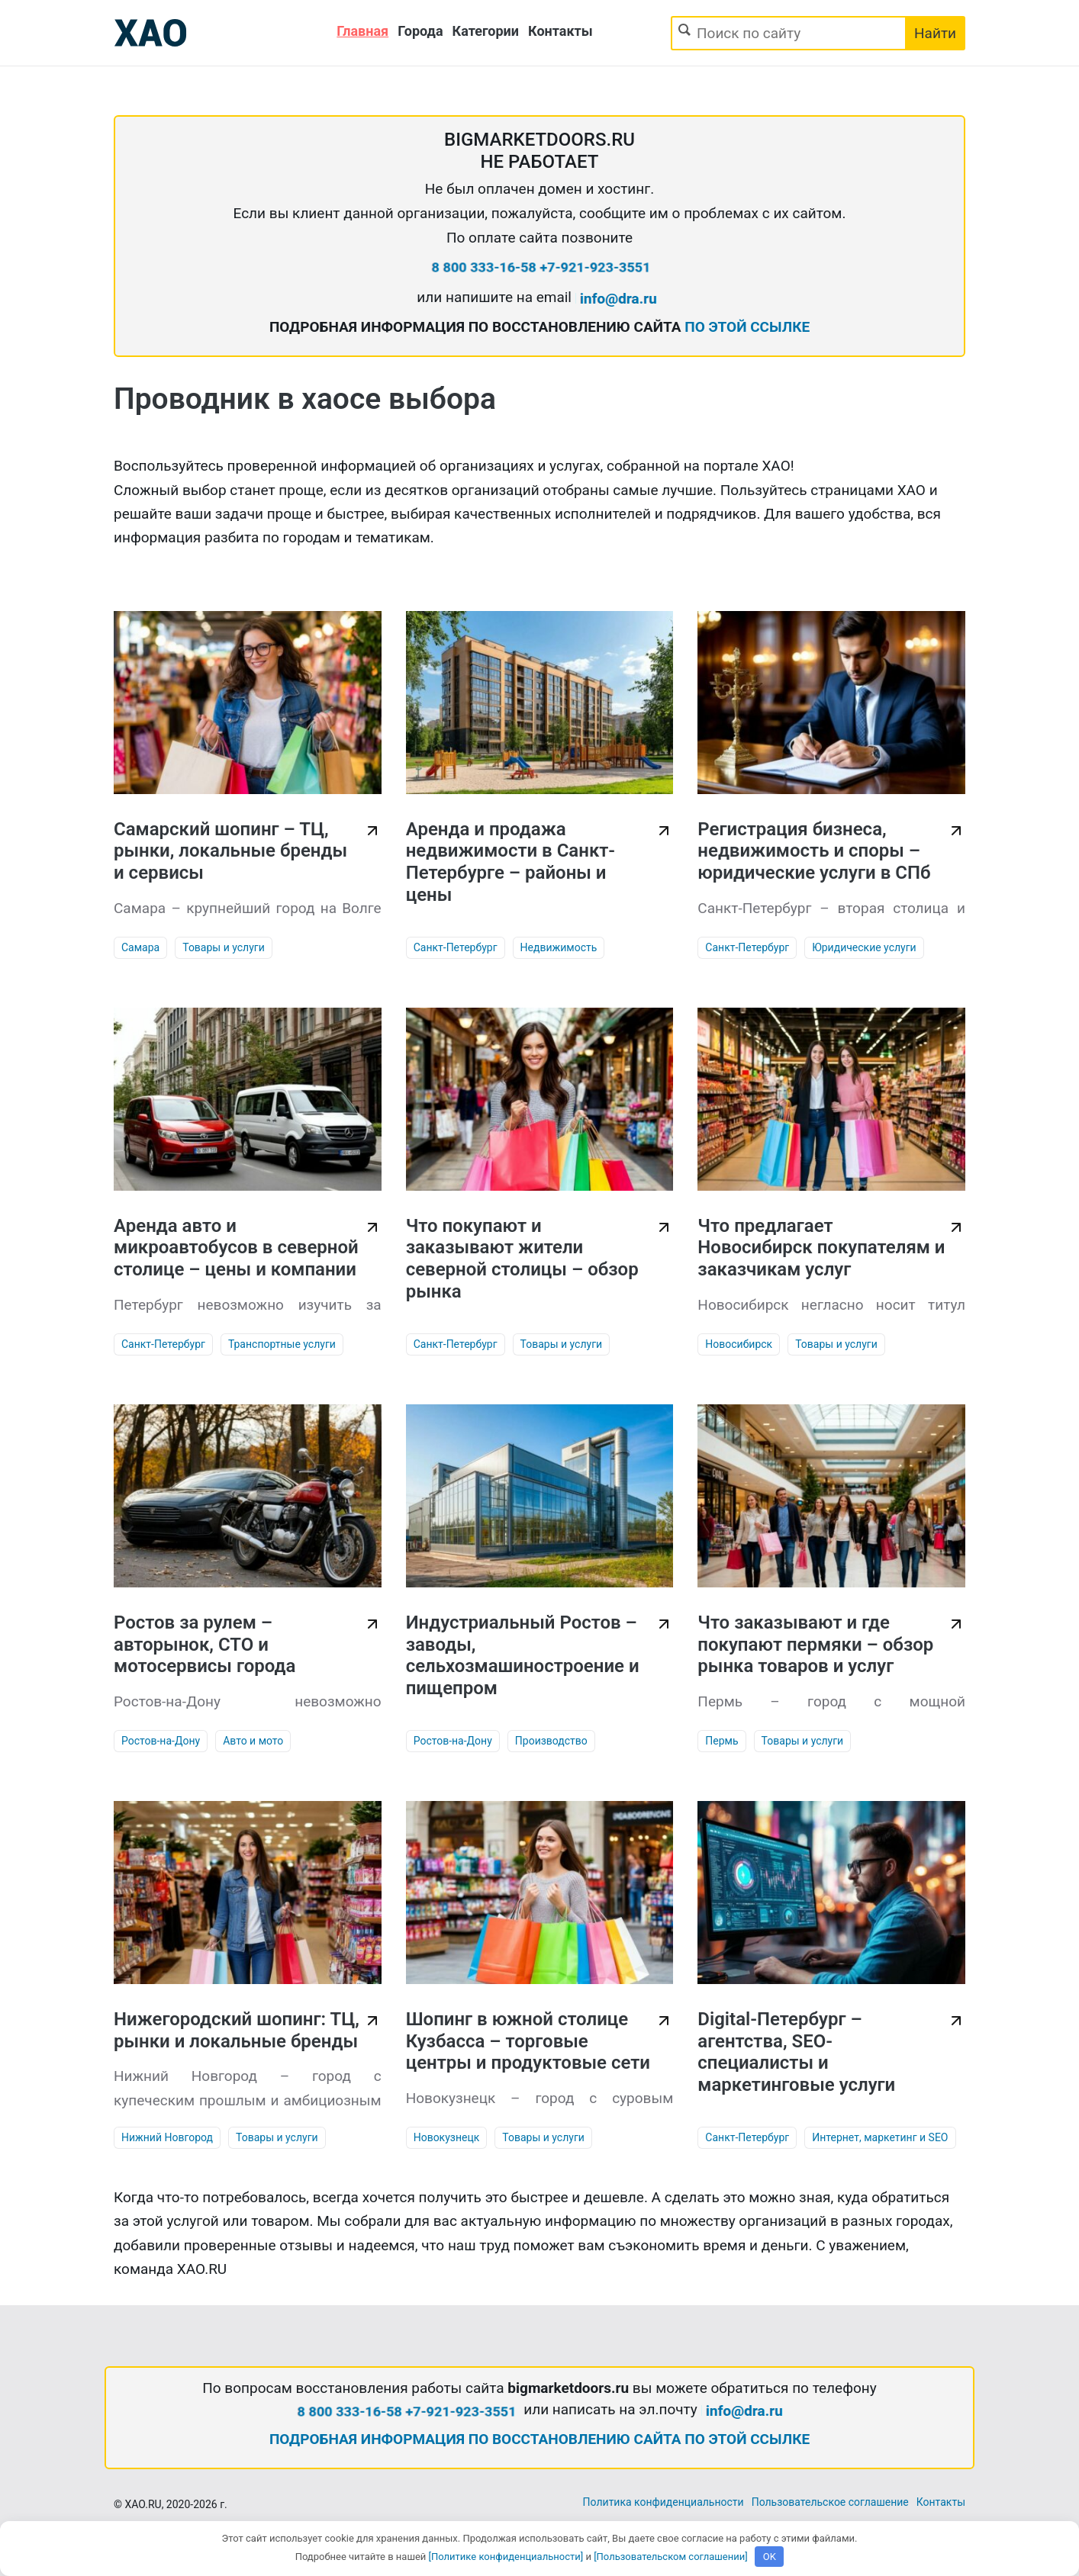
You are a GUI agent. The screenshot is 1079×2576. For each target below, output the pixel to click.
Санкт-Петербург (456, 947)
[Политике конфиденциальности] (506, 2556)
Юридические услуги (864, 947)
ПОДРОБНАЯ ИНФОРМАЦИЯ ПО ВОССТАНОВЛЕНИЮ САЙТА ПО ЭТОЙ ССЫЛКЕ (539, 2439)
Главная (362, 31)
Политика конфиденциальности (663, 2502)
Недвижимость (558, 947)
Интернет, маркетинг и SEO (880, 2137)
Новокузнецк (447, 2137)
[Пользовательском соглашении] (671, 2556)
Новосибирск (738, 1344)
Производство (551, 1741)
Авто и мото (253, 1741)
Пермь (721, 1741)
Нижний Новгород (167, 2137)
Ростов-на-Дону (160, 1741)
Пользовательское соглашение (830, 2502)
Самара (140, 947)
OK (769, 2556)
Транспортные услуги (282, 1344)
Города (420, 31)
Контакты (560, 31)
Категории (486, 31)
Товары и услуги (223, 947)
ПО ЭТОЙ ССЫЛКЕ (747, 327)
